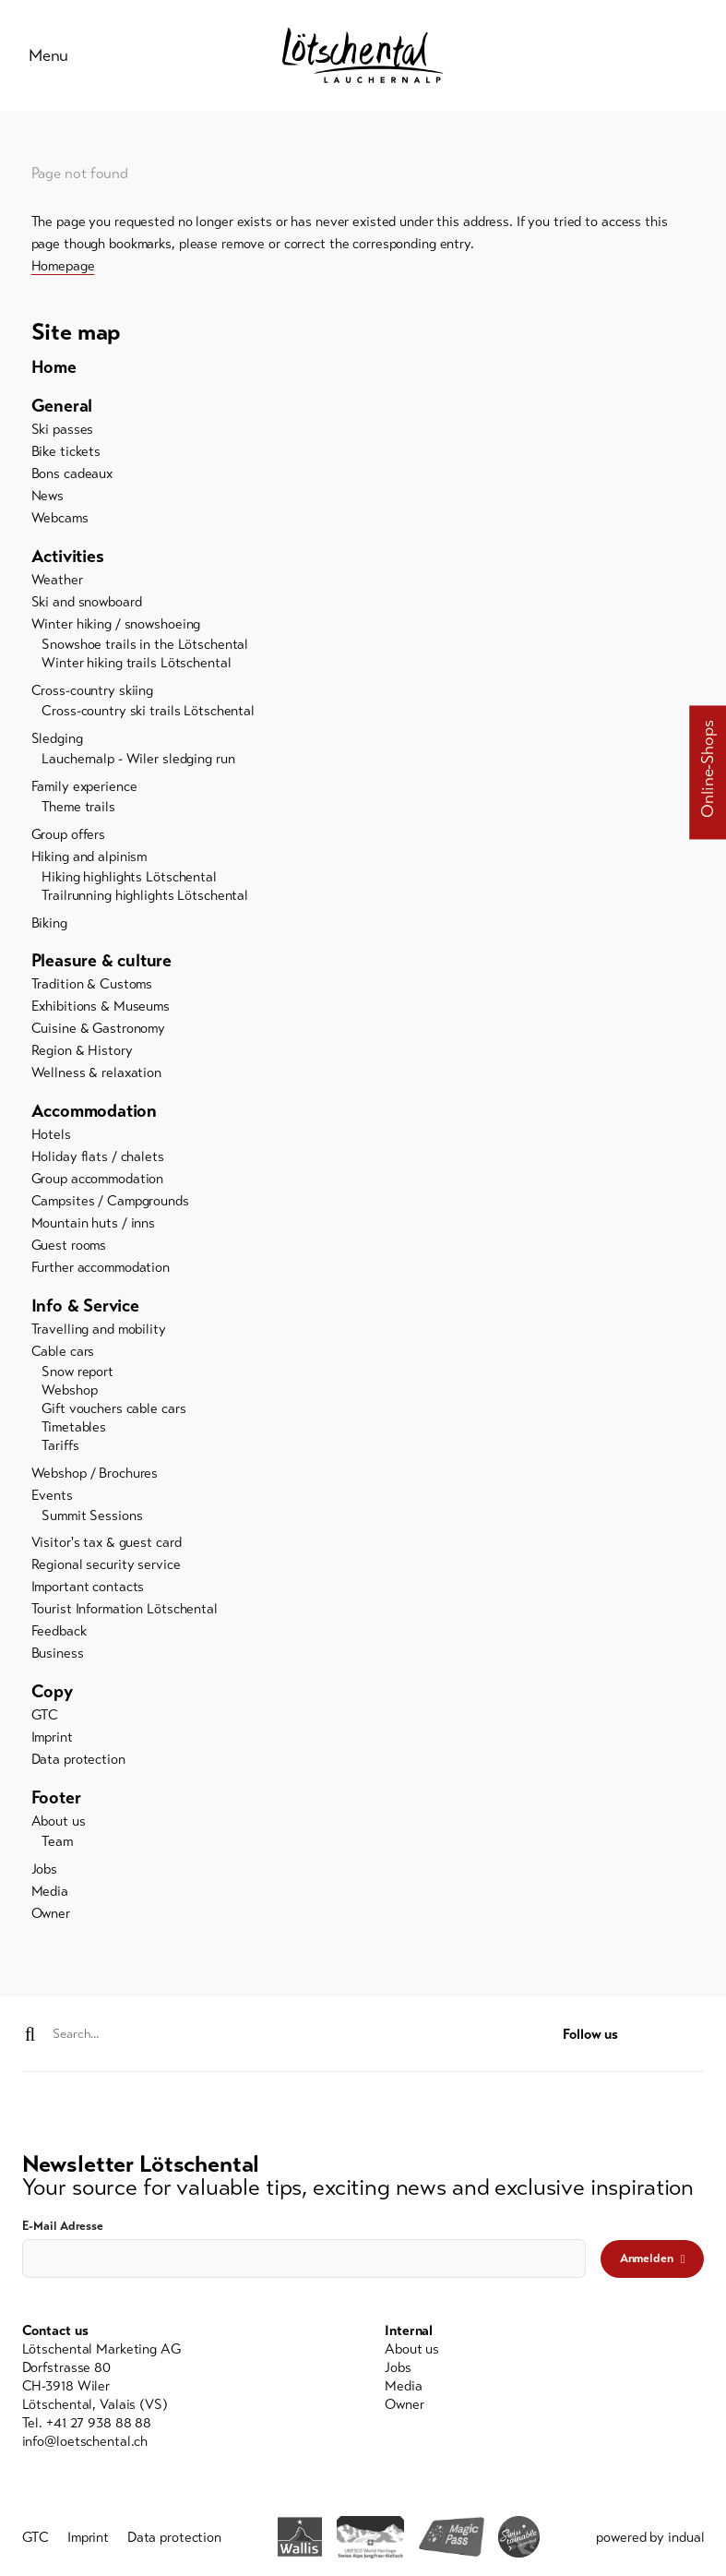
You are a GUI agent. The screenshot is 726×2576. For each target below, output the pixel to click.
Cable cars (63, 1354)
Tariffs (60, 1448)
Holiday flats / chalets (97, 1159)
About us (58, 1823)
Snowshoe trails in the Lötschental (145, 647)
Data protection (78, 1762)
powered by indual (650, 2540)
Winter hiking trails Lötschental (136, 665)
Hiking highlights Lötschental (129, 879)
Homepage (63, 267)
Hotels (51, 1137)
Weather (57, 582)
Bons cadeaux (72, 476)
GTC (45, 1717)
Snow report (77, 1374)
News (48, 498)
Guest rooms (69, 1248)
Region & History (82, 1053)
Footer (56, 1800)
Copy (52, 1694)
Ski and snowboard (86, 604)
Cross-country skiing (92, 693)
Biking (49, 925)
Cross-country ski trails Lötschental (148, 713)
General (62, 408)
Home (54, 369)
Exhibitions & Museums (100, 1008)
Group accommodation (97, 1181)
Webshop (69, 1392)
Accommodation (94, 1113)
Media (49, 1894)
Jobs (44, 1871)
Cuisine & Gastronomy (98, 1031)
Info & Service (85, 1308)
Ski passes (62, 432)
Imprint (52, 1739)
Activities (67, 558)
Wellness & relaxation (96, 1075)
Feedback (59, 1633)
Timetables (74, 1429)
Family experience (84, 789)
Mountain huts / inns (93, 1225)
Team (57, 1844)
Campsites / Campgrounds (110, 1203)
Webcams (60, 520)
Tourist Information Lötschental (124, 1611)
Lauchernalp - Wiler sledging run (138, 761)
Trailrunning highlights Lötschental (145, 898)
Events (52, 1497)
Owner (50, 1916)
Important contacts (88, 1589)
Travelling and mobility (98, 1332)
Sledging (57, 741)
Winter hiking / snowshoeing (116, 626)
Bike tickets (66, 454)
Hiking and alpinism (89, 859)
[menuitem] (363, 369)
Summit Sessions (92, 1517)
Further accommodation (100, 1270)
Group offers (68, 837)
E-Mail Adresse (62, 2229)
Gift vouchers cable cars (113, 1411)
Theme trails (78, 809)
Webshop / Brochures (95, 1475)
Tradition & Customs (92, 986)
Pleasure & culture (102, 963)
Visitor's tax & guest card (106, 1545)
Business (57, 1655)
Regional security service (106, 1567)
